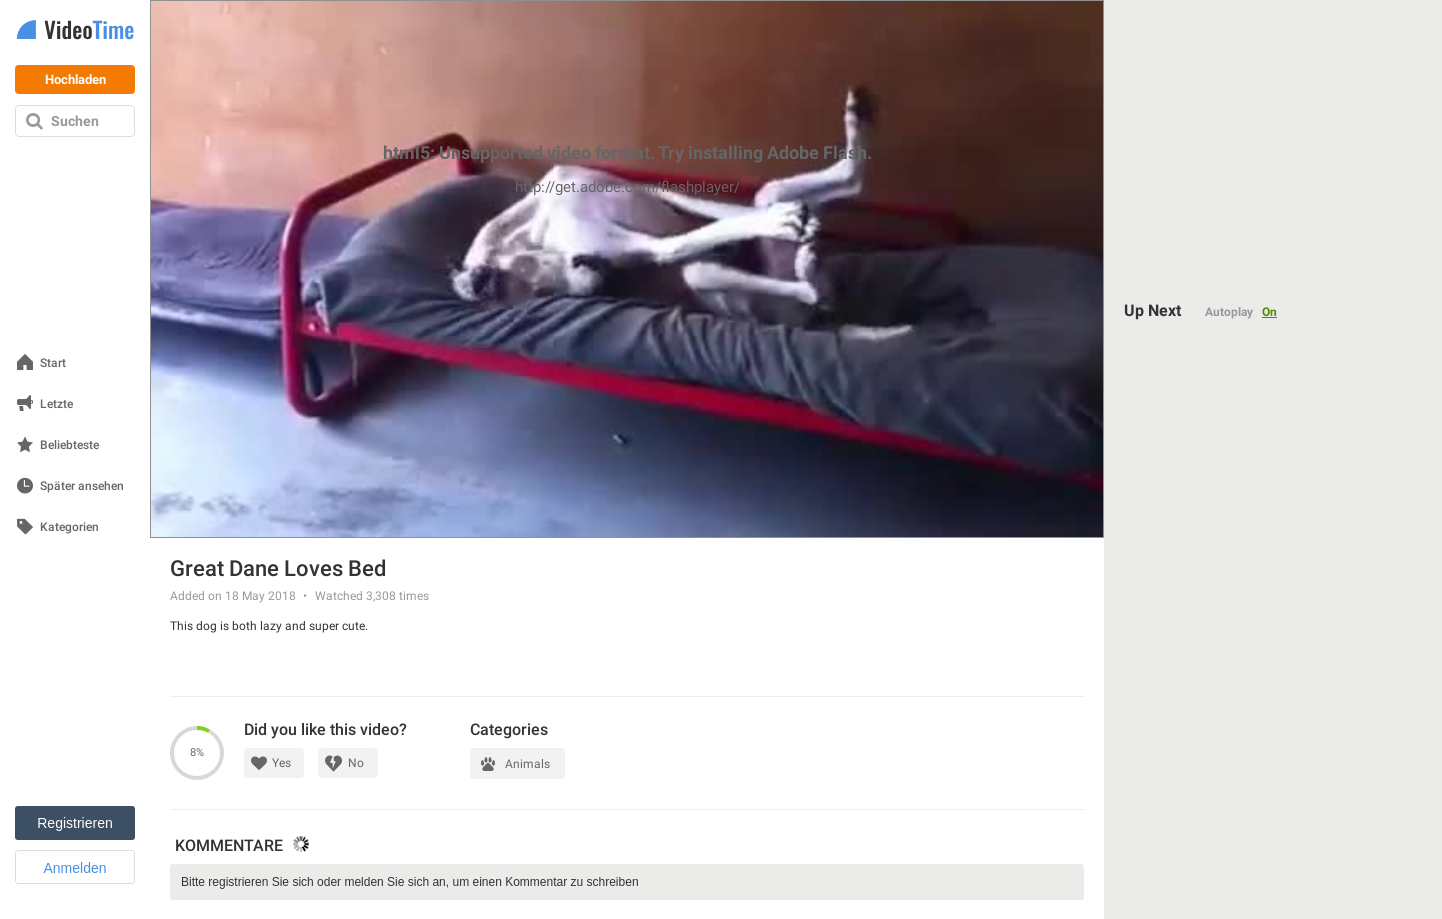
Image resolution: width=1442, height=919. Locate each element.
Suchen (75, 121)
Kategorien (69, 527)
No (356, 763)
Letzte (56, 404)
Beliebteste (69, 445)
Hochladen (75, 79)
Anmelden (74, 868)
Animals (527, 764)
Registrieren (74, 823)
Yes (281, 763)
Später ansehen (82, 486)
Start (53, 363)
